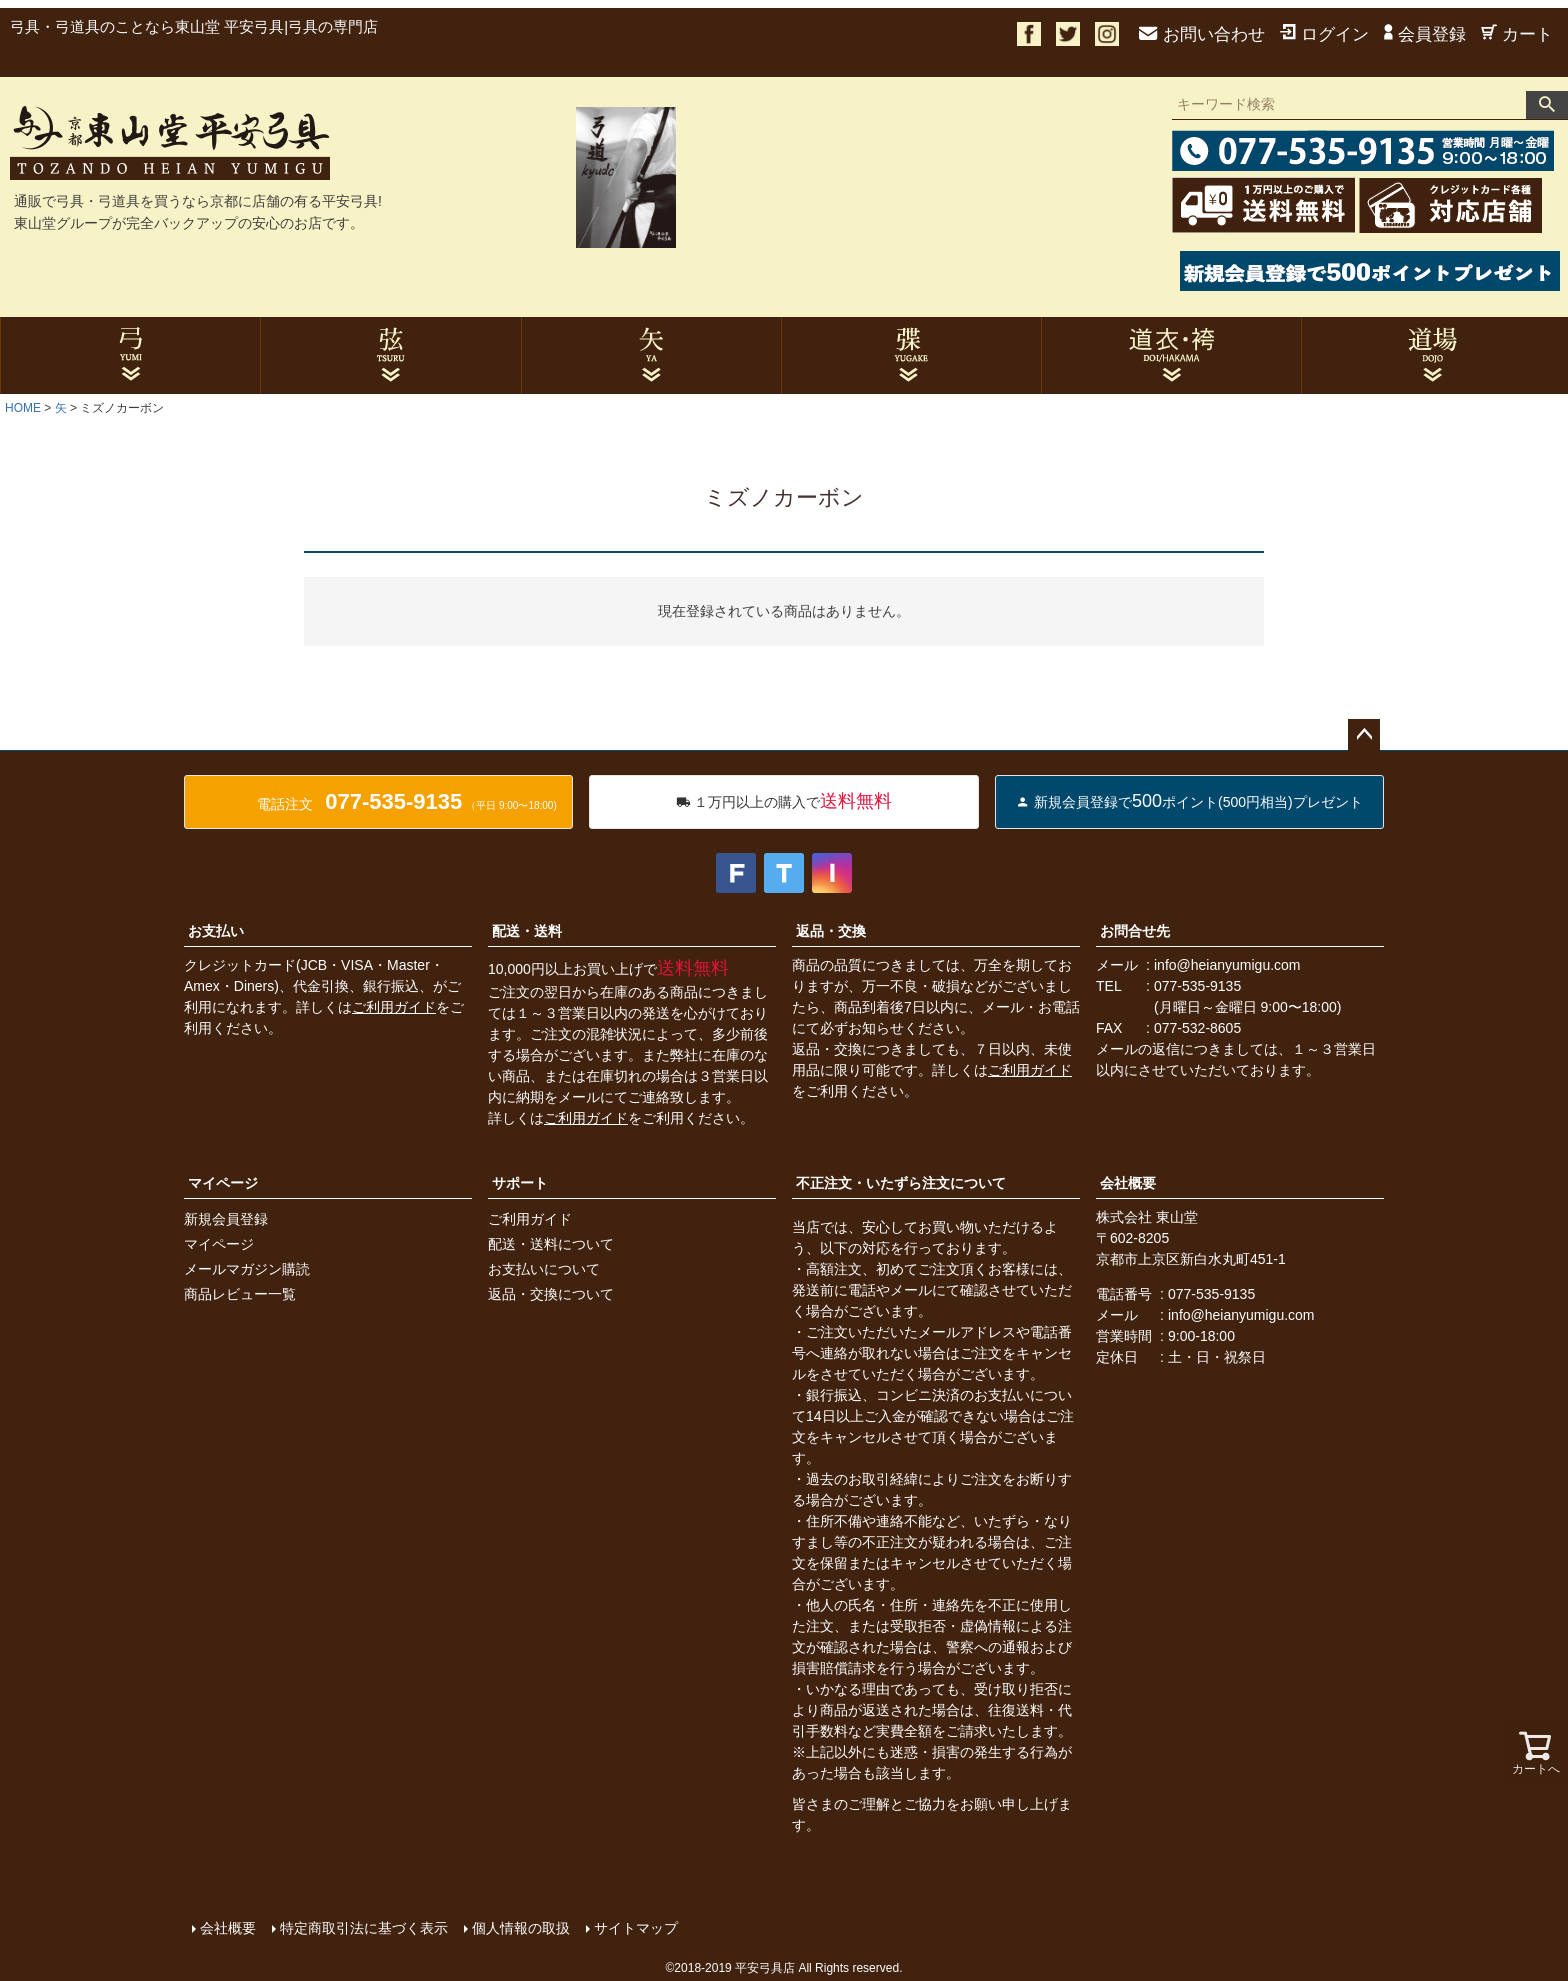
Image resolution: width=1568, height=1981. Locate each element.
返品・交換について (551, 1294)
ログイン (1324, 34)
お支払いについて (544, 1269)
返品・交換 (831, 931)
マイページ (223, 1183)
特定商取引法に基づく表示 (364, 1928)
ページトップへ (1364, 735)
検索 (1547, 105)
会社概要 (1128, 1183)
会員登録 (1425, 34)
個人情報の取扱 (521, 1928)
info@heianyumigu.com (1227, 965)
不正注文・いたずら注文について (901, 1183)
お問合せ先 (1135, 931)
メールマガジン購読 (247, 1269)
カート (1517, 34)
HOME (23, 408)
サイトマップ (636, 1928)
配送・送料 (527, 931)
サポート (520, 1183)
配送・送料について (551, 1244)
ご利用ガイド (394, 1007)
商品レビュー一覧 (240, 1294)
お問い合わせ (1202, 34)
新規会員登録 (226, 1219)
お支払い (216, 931)
